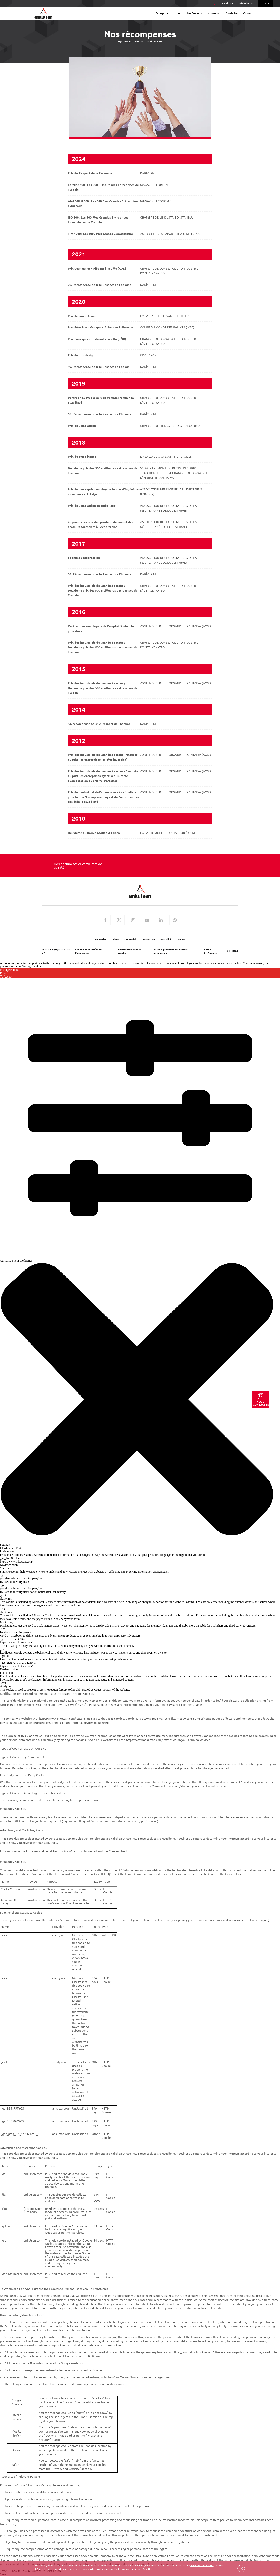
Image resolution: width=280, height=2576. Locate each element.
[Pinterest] (175, 920)
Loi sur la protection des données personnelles (170, 951)
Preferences (7, 1551)
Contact (181, 939)
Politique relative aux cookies (129, 951)
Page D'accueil (124, 41)
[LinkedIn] (161, 920)
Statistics (5, 1568)
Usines (115, 939)
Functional (6, 1672)
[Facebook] (105, 920)
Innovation (149, 939)
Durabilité (165, 939)
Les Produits (131, 939)
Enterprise (138, 41)
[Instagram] (133, 920)
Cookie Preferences (210, 951)
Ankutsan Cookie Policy (202, 2565)
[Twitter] (119, 920)
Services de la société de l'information (88, 951)
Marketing (6, 1622)
